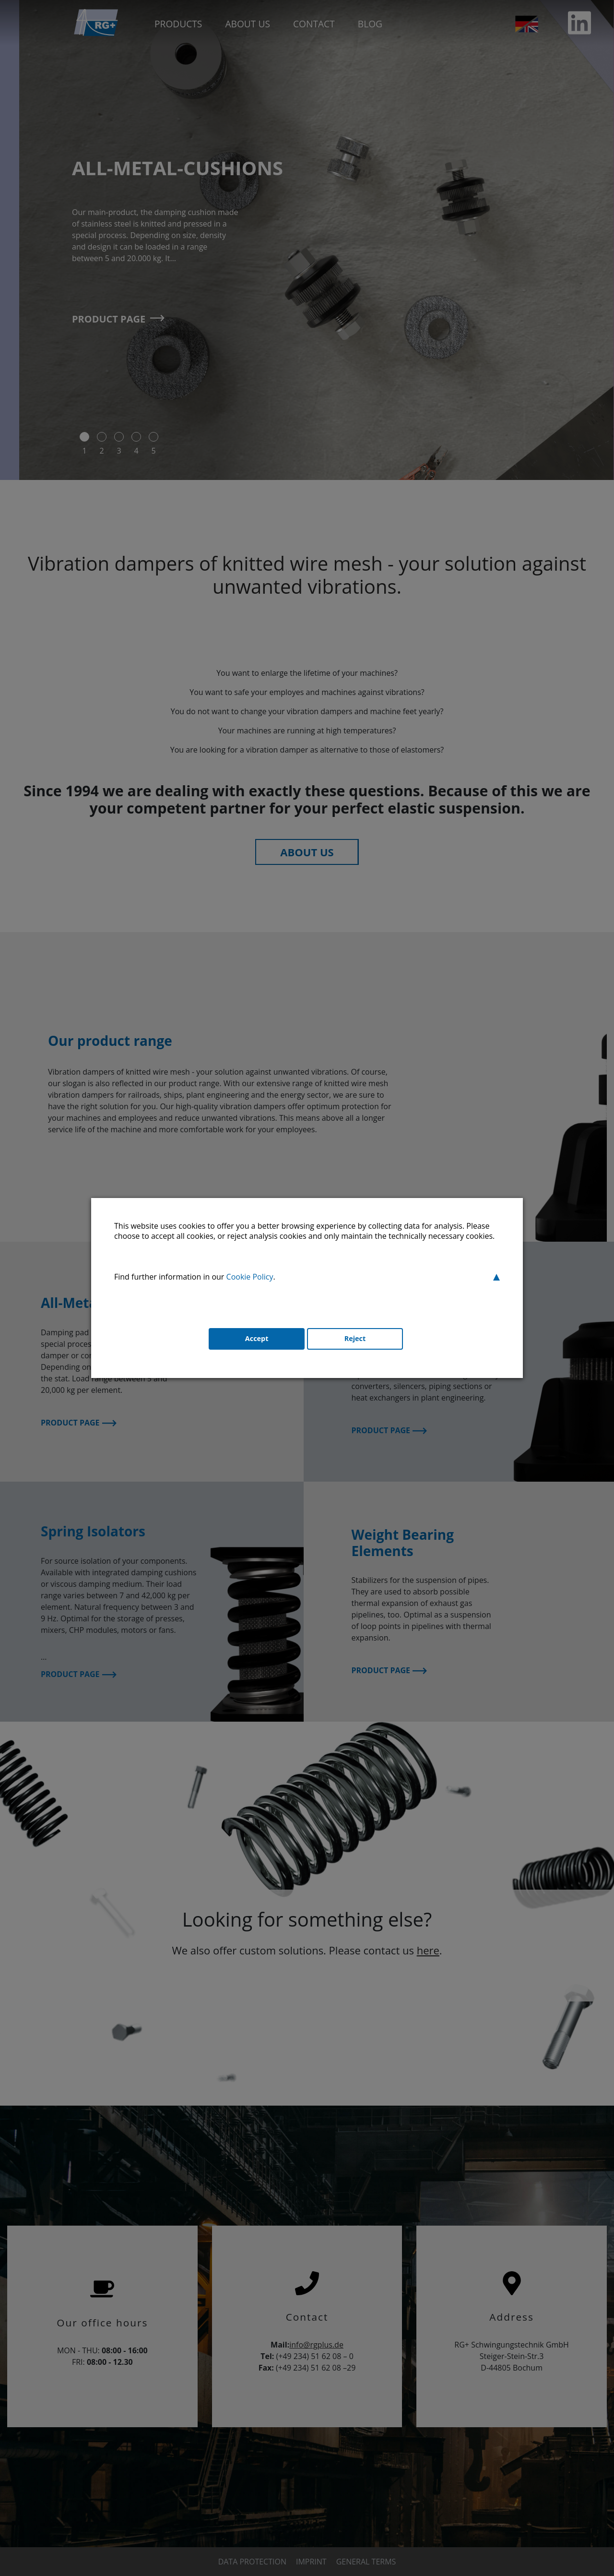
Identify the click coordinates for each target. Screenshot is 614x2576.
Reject (355, 1341)
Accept (251, 1341)
